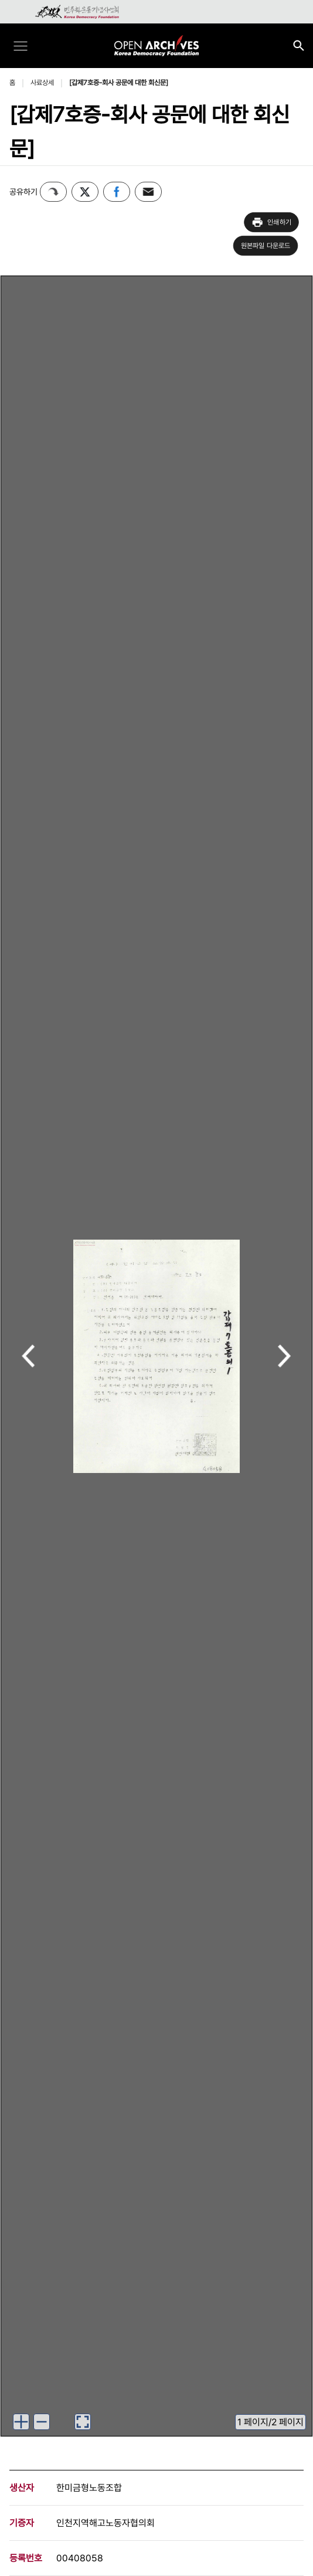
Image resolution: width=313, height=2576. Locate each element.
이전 (28, 1357)
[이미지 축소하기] (41, 2422)
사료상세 (42, 83)
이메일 (148, 192)
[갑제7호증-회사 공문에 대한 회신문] (118, 83)
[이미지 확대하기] (21, 2422)
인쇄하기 (271, 222)
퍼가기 (53, 192)
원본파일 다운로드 (266, 246)
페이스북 (117, 192)
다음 (284, 1357)
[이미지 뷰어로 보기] (82, 2422)
